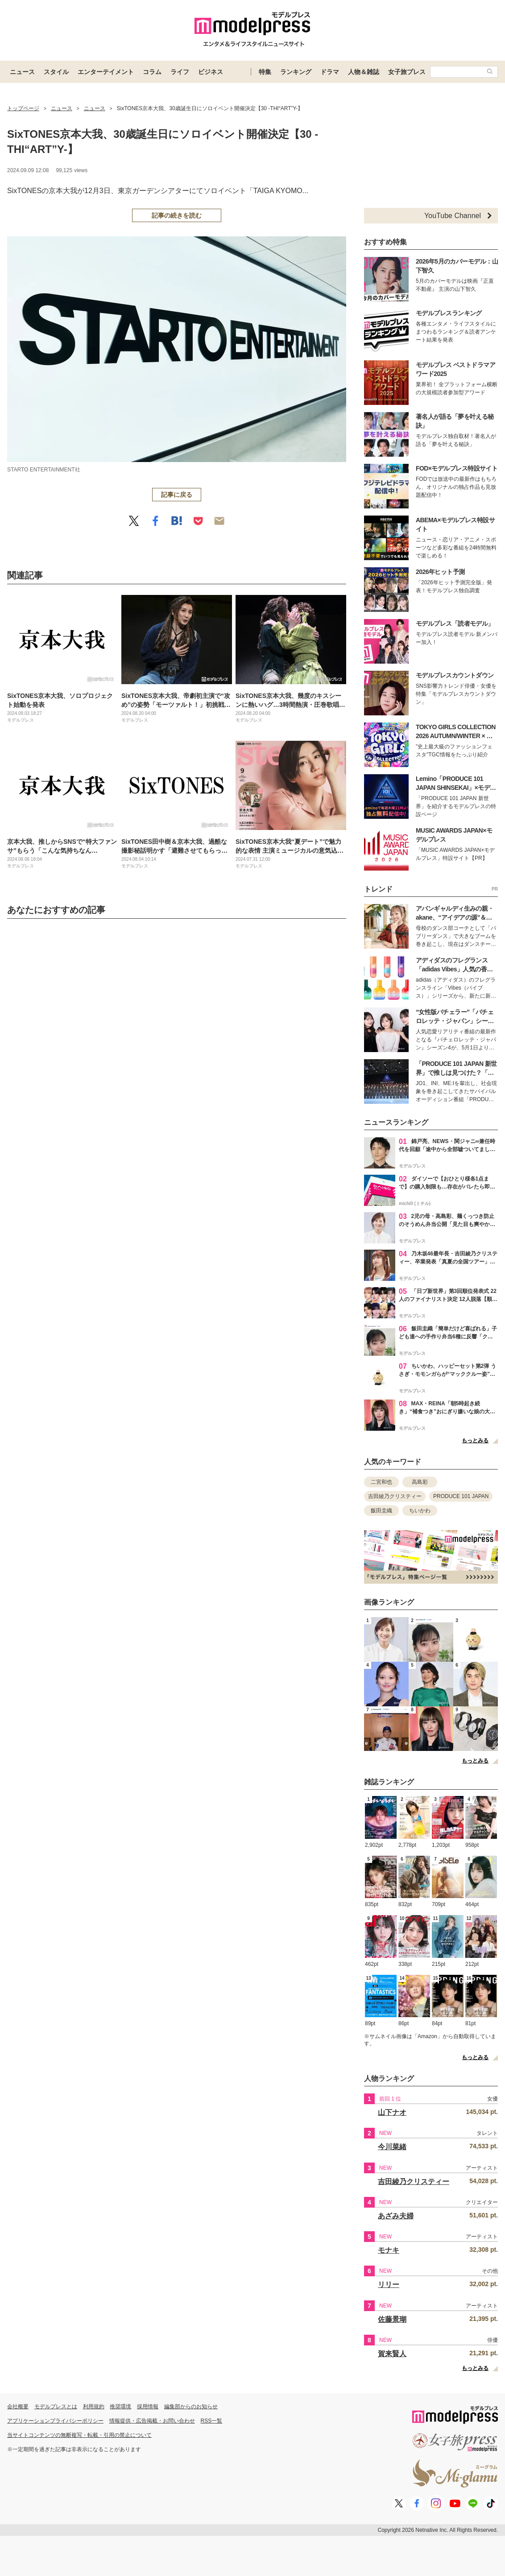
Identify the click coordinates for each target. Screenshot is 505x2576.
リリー (388, 2284)
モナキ (388, 2250)
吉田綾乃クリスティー (395, 1496)
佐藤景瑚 (392, 2319)
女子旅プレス (407, 71)
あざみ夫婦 (396, 2216)
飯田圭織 (381, 1510)
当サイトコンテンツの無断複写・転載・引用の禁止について (79, 2435)
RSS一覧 (212, 2421)
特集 (265, 71)
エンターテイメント (106, 71)
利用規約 (93, 2406)
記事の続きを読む (177, 215)
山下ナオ (392, 2112)
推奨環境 (120, 2406)
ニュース (22, 71)
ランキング (295, 71)
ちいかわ (419, 1510)
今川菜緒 (392, 2147)
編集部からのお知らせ (191, 2406)
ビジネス (210, 71)
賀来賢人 (392, 2353)
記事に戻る (176, 494)
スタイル (56, 71)
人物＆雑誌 (363, 71)
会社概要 (18, 2406)
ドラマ (329, 71)
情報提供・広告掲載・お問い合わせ (152, 2421)
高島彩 (420, 1482)
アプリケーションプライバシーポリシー (55, 2421)
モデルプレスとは (55, 2406)
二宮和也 (381, 1482)
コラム (152, 71)
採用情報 (147, 2406)
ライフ (179, 71)
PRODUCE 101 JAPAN (460, 1496)
